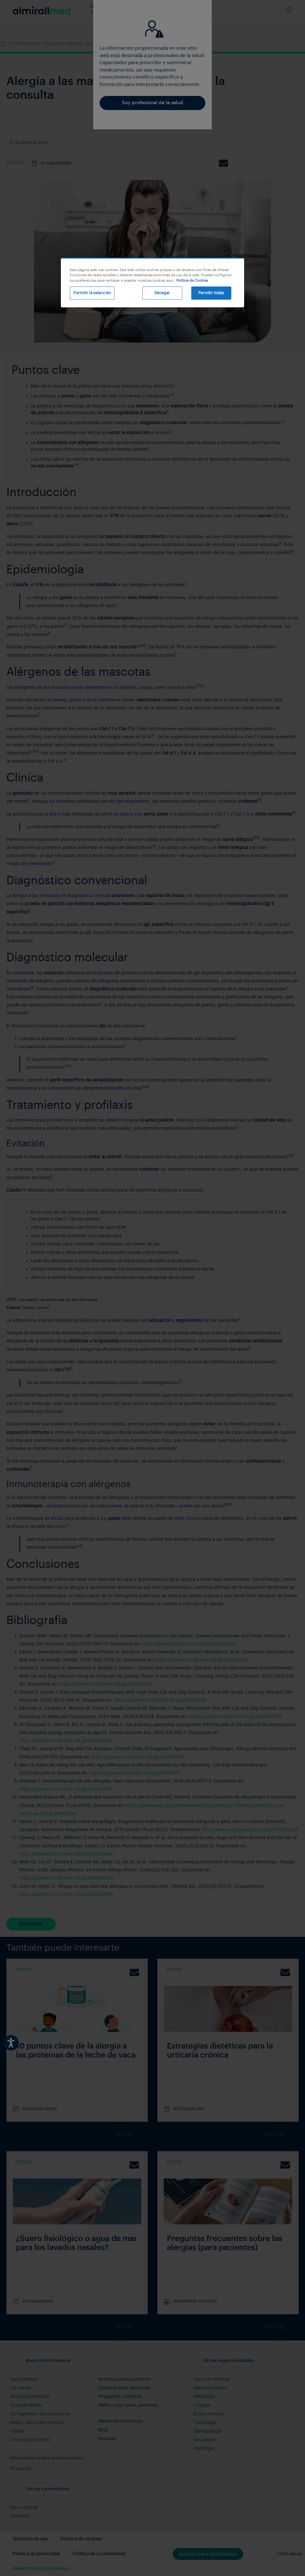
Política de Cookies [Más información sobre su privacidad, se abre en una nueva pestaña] (192, 280)
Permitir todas (211, 293)
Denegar (162, 293)
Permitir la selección (92, 293)
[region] (152, 282)
